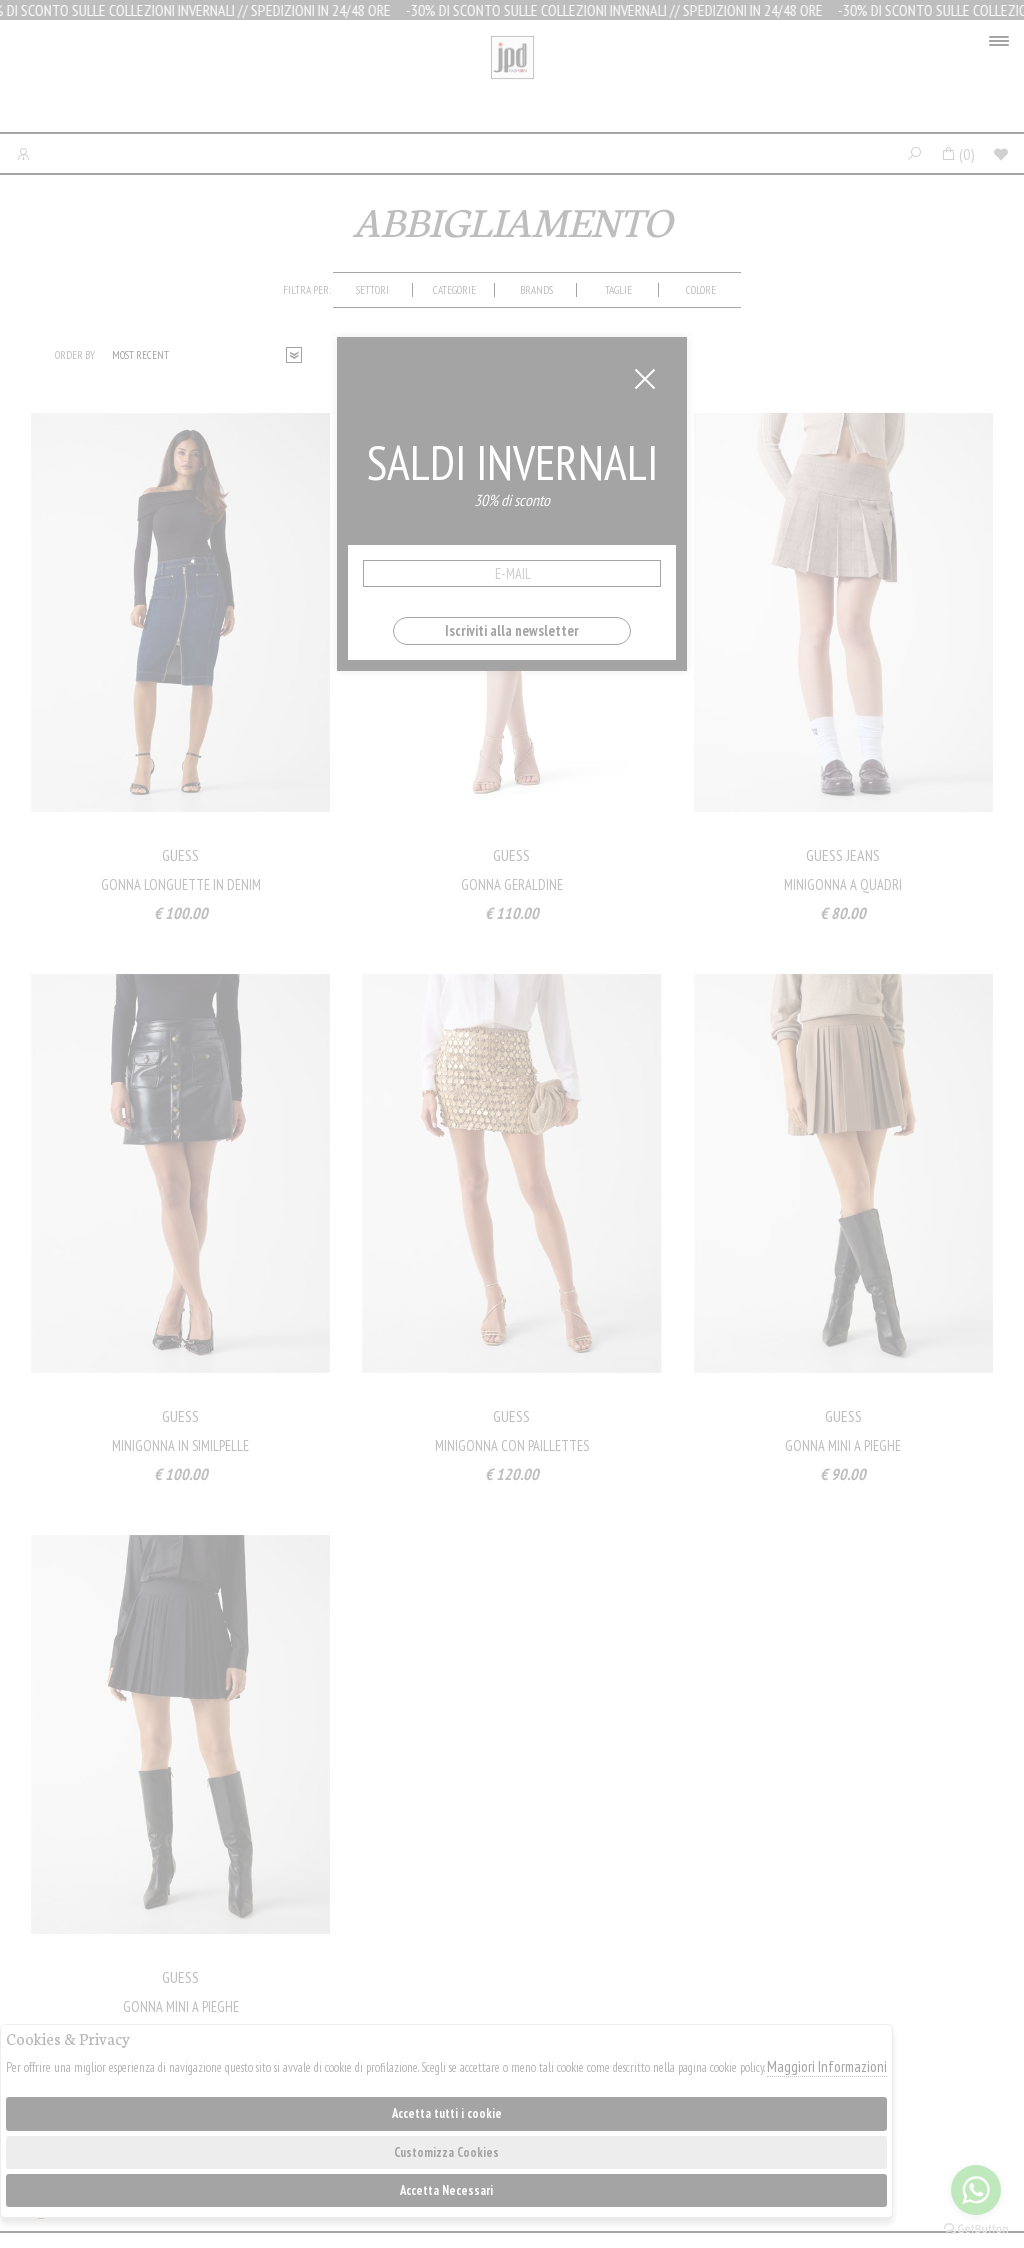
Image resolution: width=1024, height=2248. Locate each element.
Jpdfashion (512, 81)
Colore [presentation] (701, 290)
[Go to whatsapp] (976, 2190)
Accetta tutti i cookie (447, 2113)
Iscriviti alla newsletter (512, 630)
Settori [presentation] (372, 290)
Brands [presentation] (536, 290)
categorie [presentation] (454, 290)
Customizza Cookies (446, 2152)
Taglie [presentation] (618, 290)
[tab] (373, 290)
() (957, 154)
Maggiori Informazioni (827, 2066)
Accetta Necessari (446, 2190)
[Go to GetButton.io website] (976, 2228)
